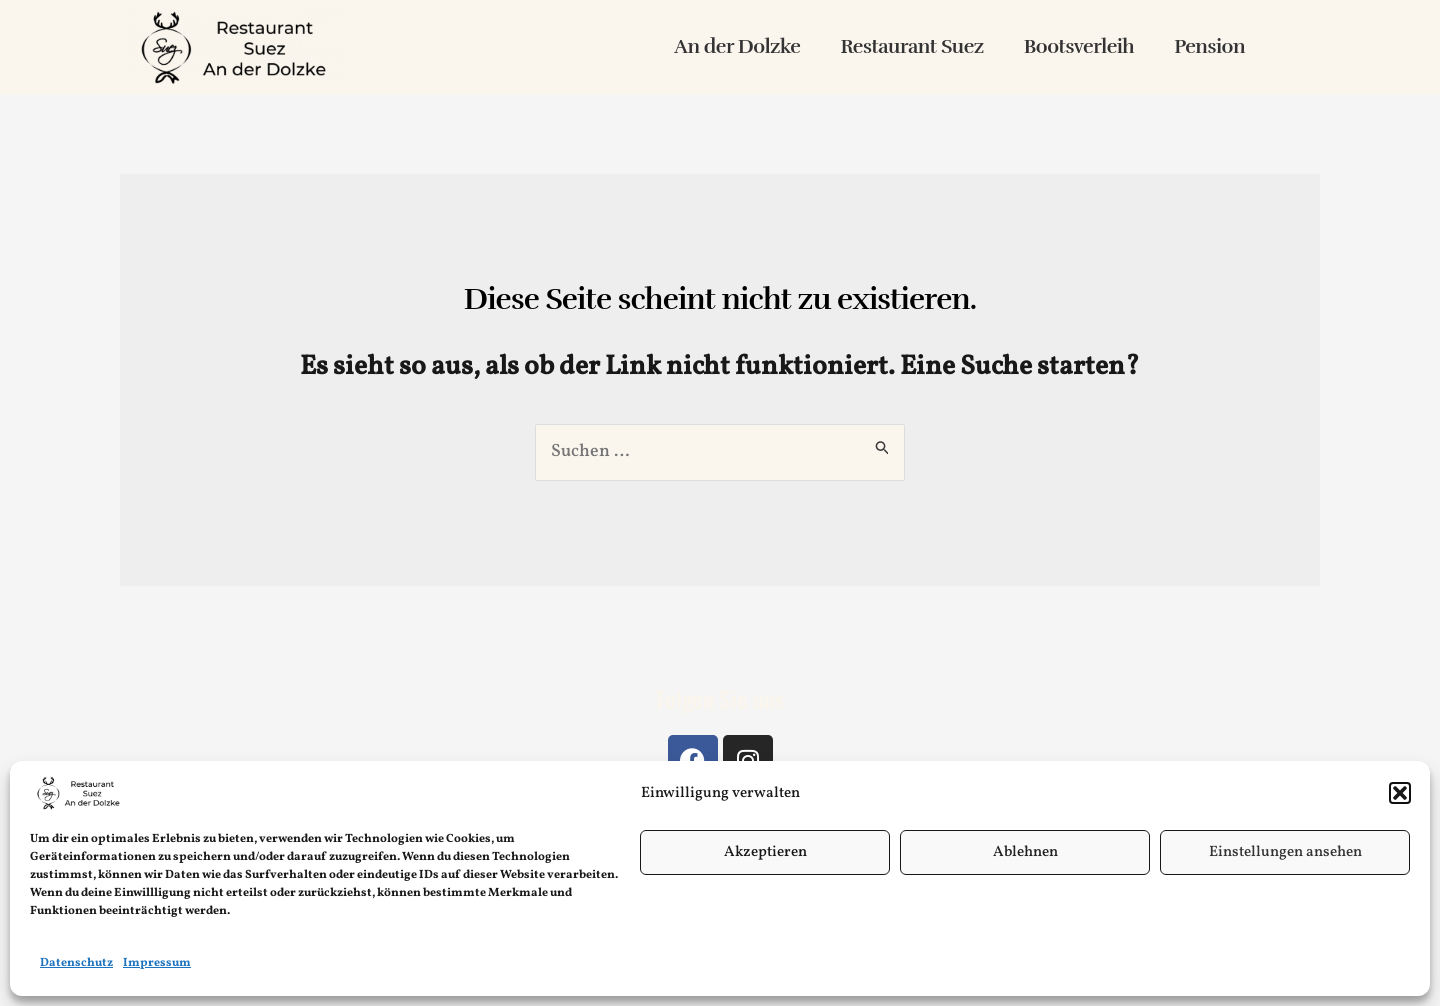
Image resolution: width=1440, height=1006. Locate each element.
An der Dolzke (737, 46)
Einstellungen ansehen (1285, 852)
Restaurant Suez (911, 46)
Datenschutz (76, 963)
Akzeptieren (765, 852)
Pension (1209, 46)
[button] (1400, 793)
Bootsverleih (1079, 46)
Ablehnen (1025, 852)
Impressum (157, 963)
